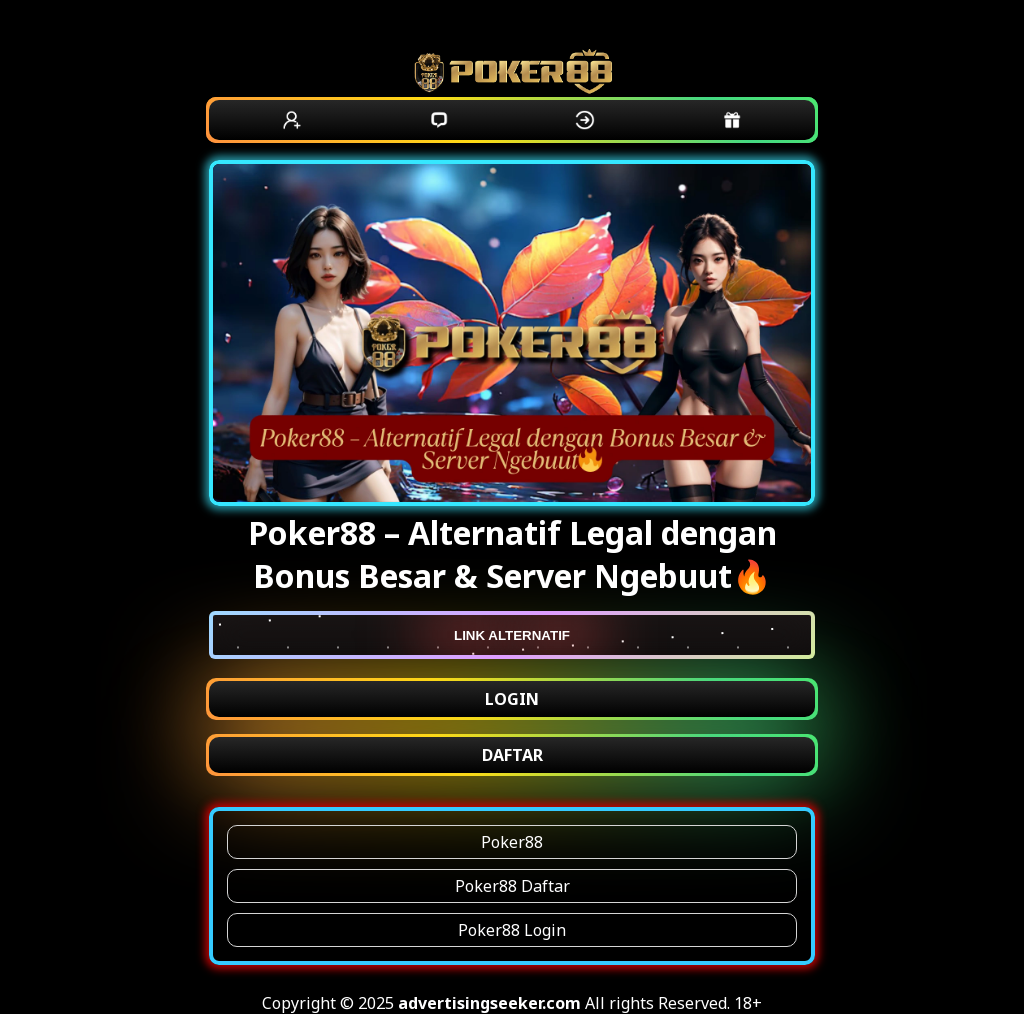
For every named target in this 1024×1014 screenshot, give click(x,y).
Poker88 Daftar (512, 886)
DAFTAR (512, 755)
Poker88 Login (512, 930)
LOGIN (512, 699)
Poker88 (512, 842)
